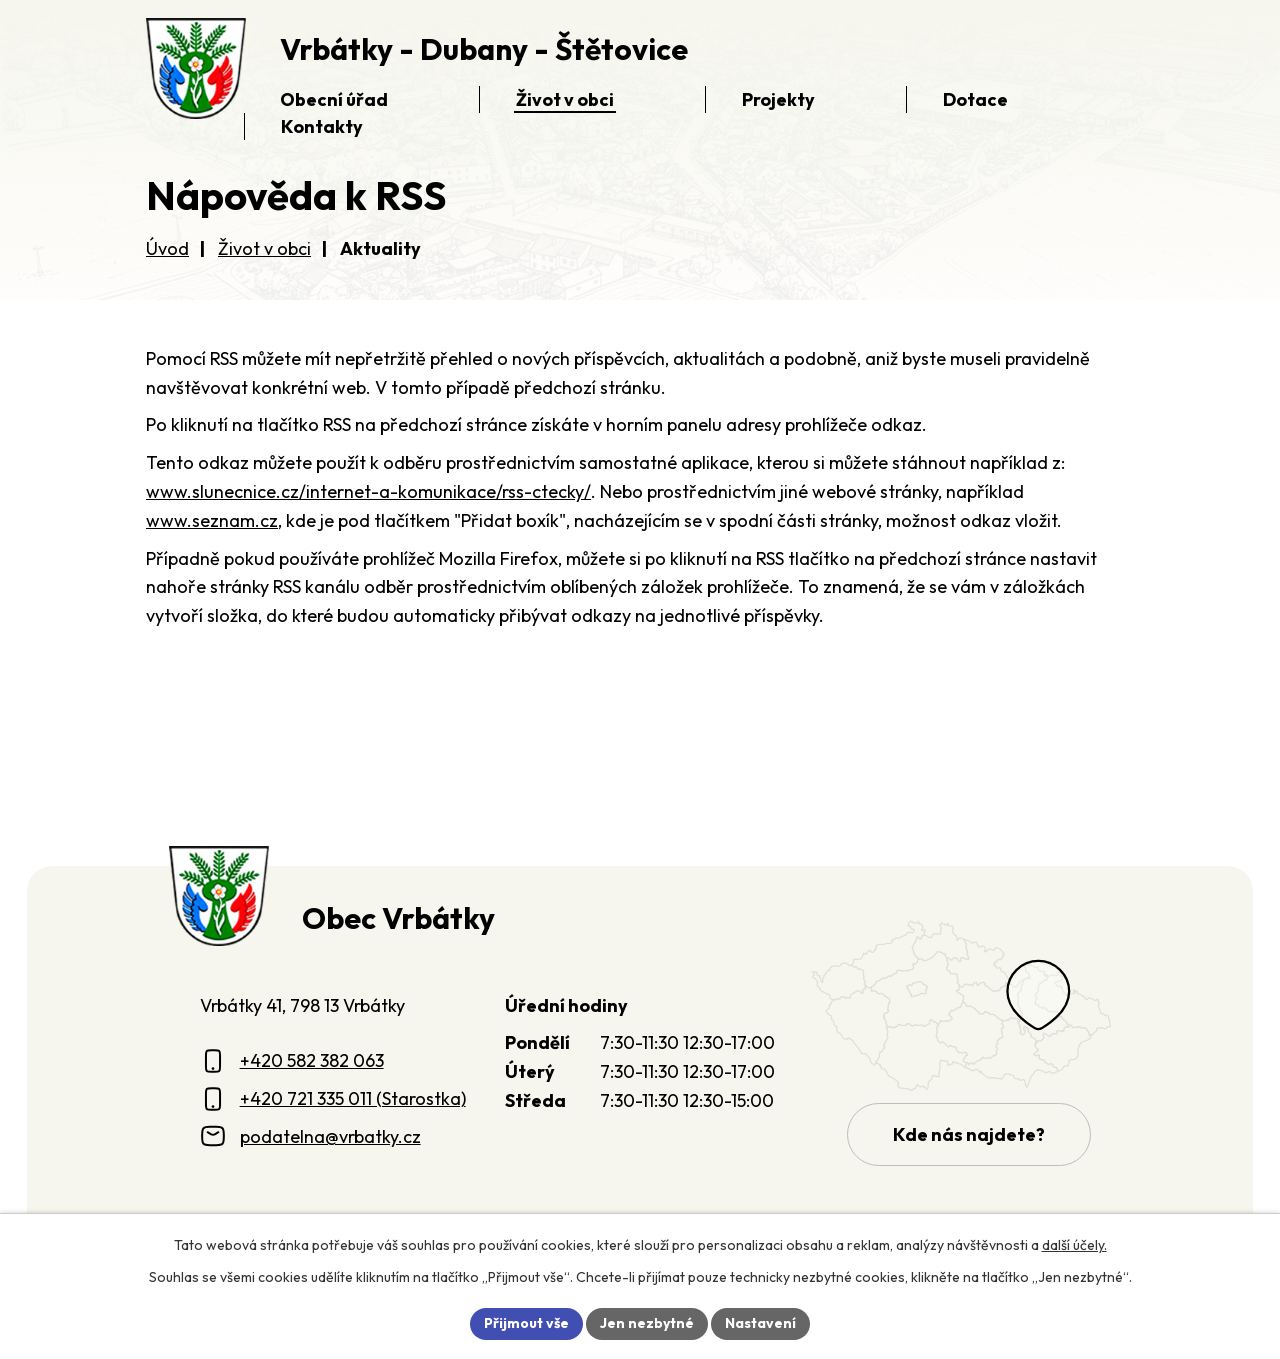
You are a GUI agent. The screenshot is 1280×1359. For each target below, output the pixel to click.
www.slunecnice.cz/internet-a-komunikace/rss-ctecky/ (368, 491)
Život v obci (264, 248)
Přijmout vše (526, 1323)
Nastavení (760, 1323)
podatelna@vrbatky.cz (330, 1136)
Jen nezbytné (647, 1323)
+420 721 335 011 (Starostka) (353, 1098)
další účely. (1074, 1245)
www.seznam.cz (212, 520)
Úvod (167, 248)
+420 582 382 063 (312, 1060)
